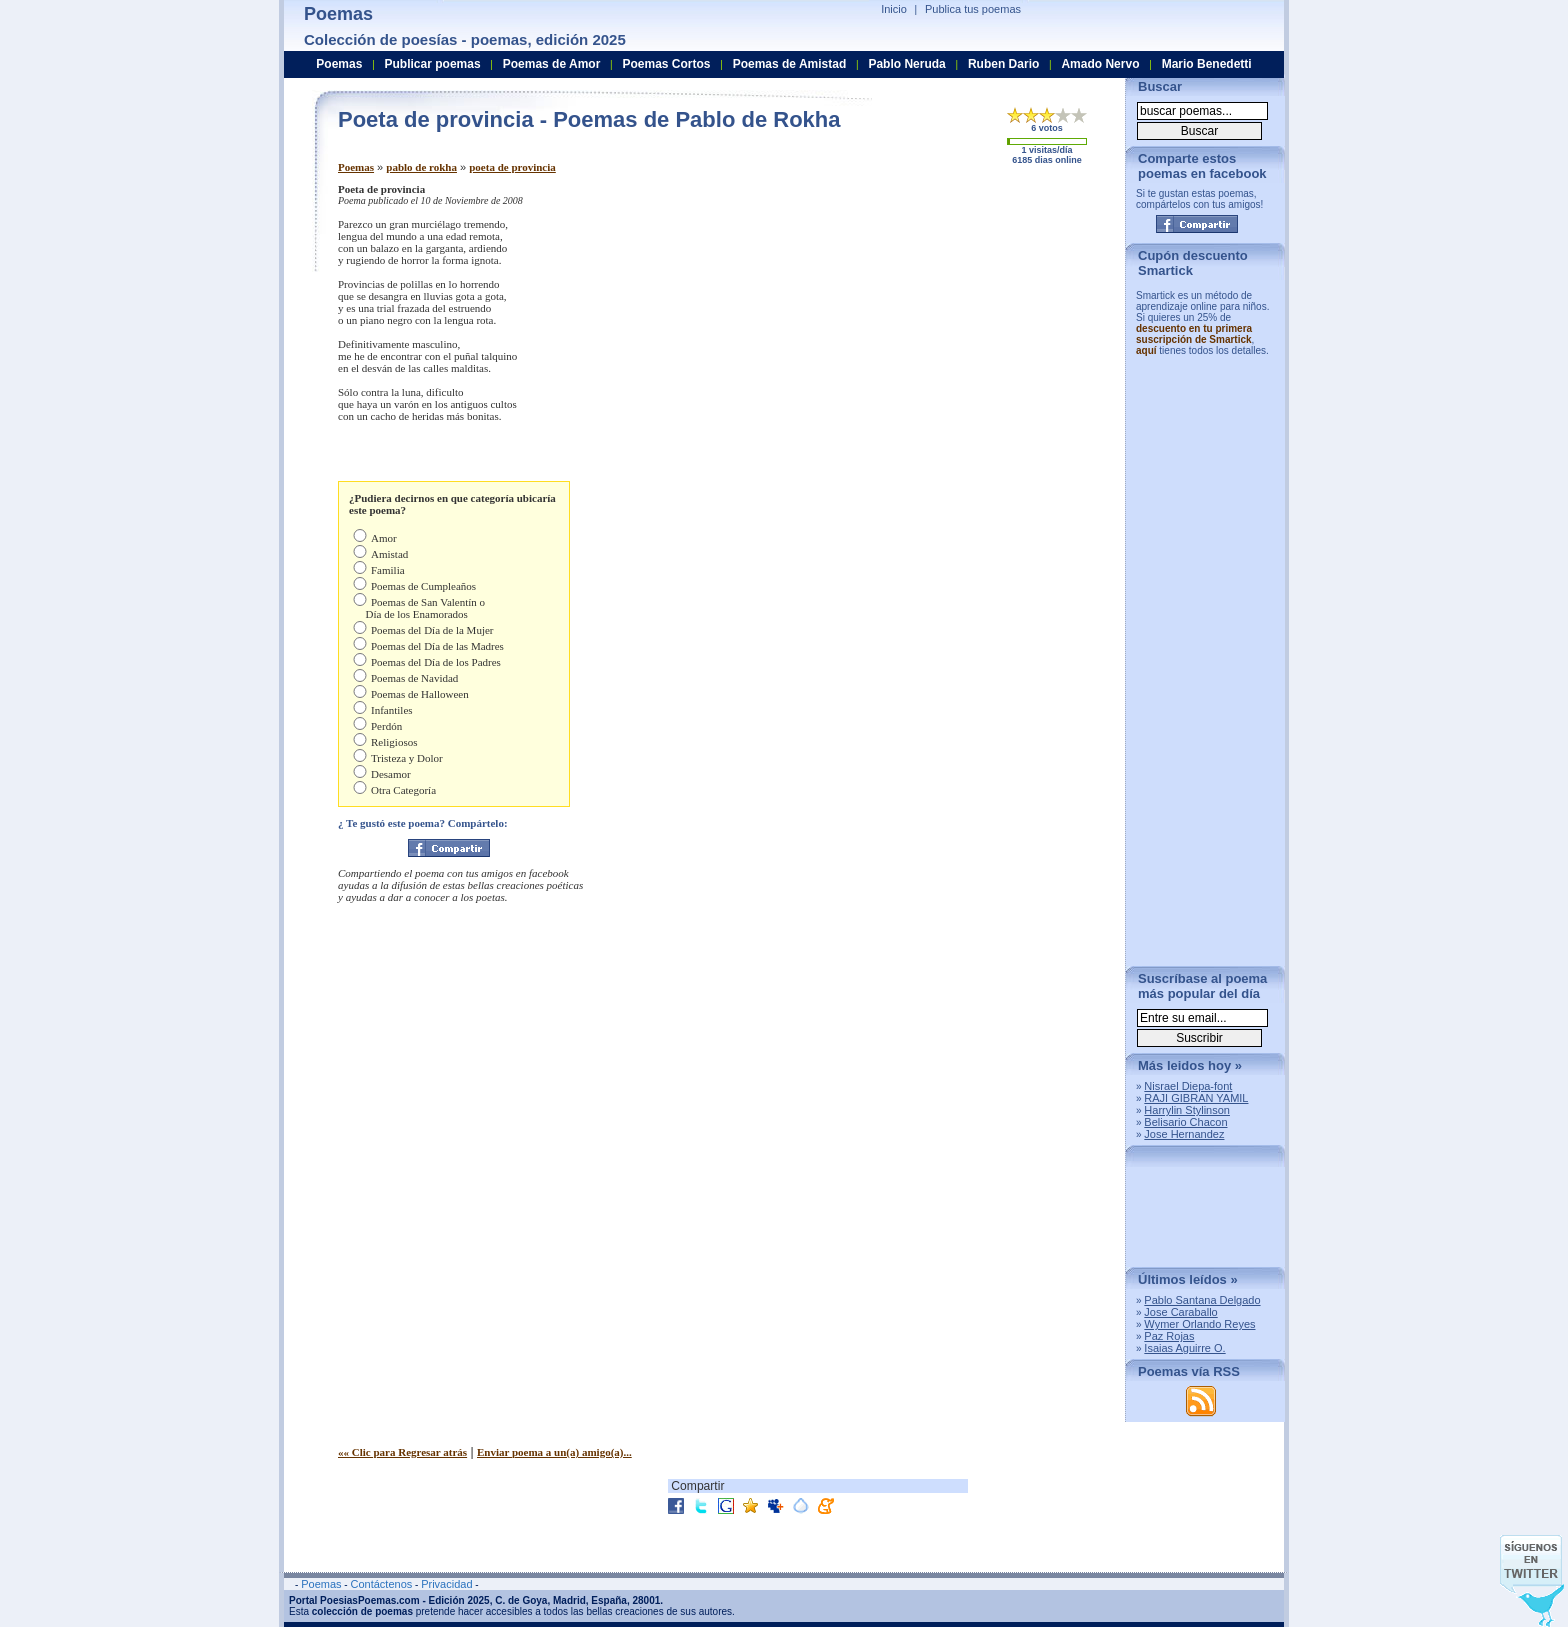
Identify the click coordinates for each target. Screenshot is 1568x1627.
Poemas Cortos (666, 64)
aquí (1146, 350)
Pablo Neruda (906, 64)
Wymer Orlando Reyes (1199, 1324)
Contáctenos (381, 1584)
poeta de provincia (512, 167)
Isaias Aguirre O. (1184, 1348)
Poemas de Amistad (790, 64)
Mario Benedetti (1207, 64)
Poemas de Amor (552, 64)
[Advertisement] (943, 323)
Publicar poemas (433, 64)
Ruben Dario (1003, 64)
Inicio (894, 9)
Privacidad (446, 1584)
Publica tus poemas (973, 9)
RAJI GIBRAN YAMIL (1196, 1098)
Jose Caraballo (1180, 1312)
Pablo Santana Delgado (1202, 1300)
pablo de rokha (421, 167)
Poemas (356, 167)
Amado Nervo (1100, 64)
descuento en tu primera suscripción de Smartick (1194, 334)
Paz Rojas (1169, 1336)
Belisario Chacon (1185, 1122)
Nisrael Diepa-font (1188, 1086)
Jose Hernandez (1184, 1134)
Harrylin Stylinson (1187, 1110)
